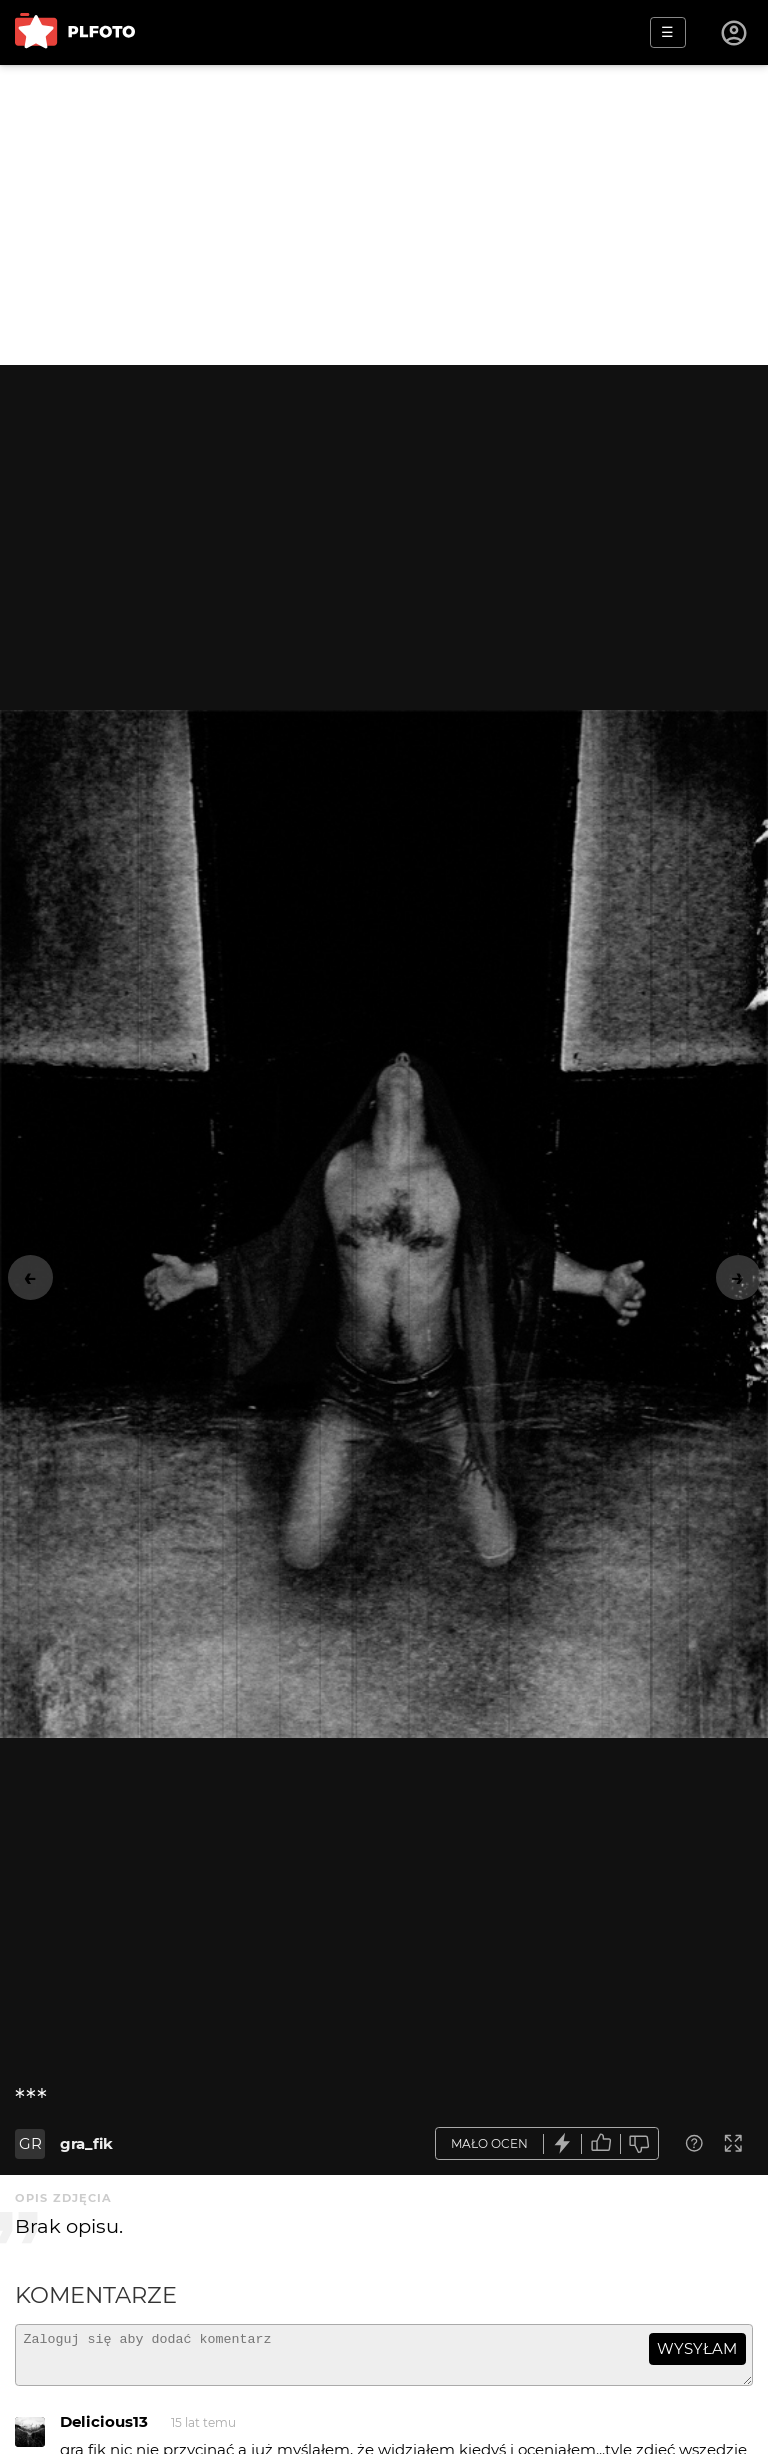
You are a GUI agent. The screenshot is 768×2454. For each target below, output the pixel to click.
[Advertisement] (384, 215)
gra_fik (86, 2143)
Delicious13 (104, 2430)
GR (30, 2143)
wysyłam (697, 2348)
